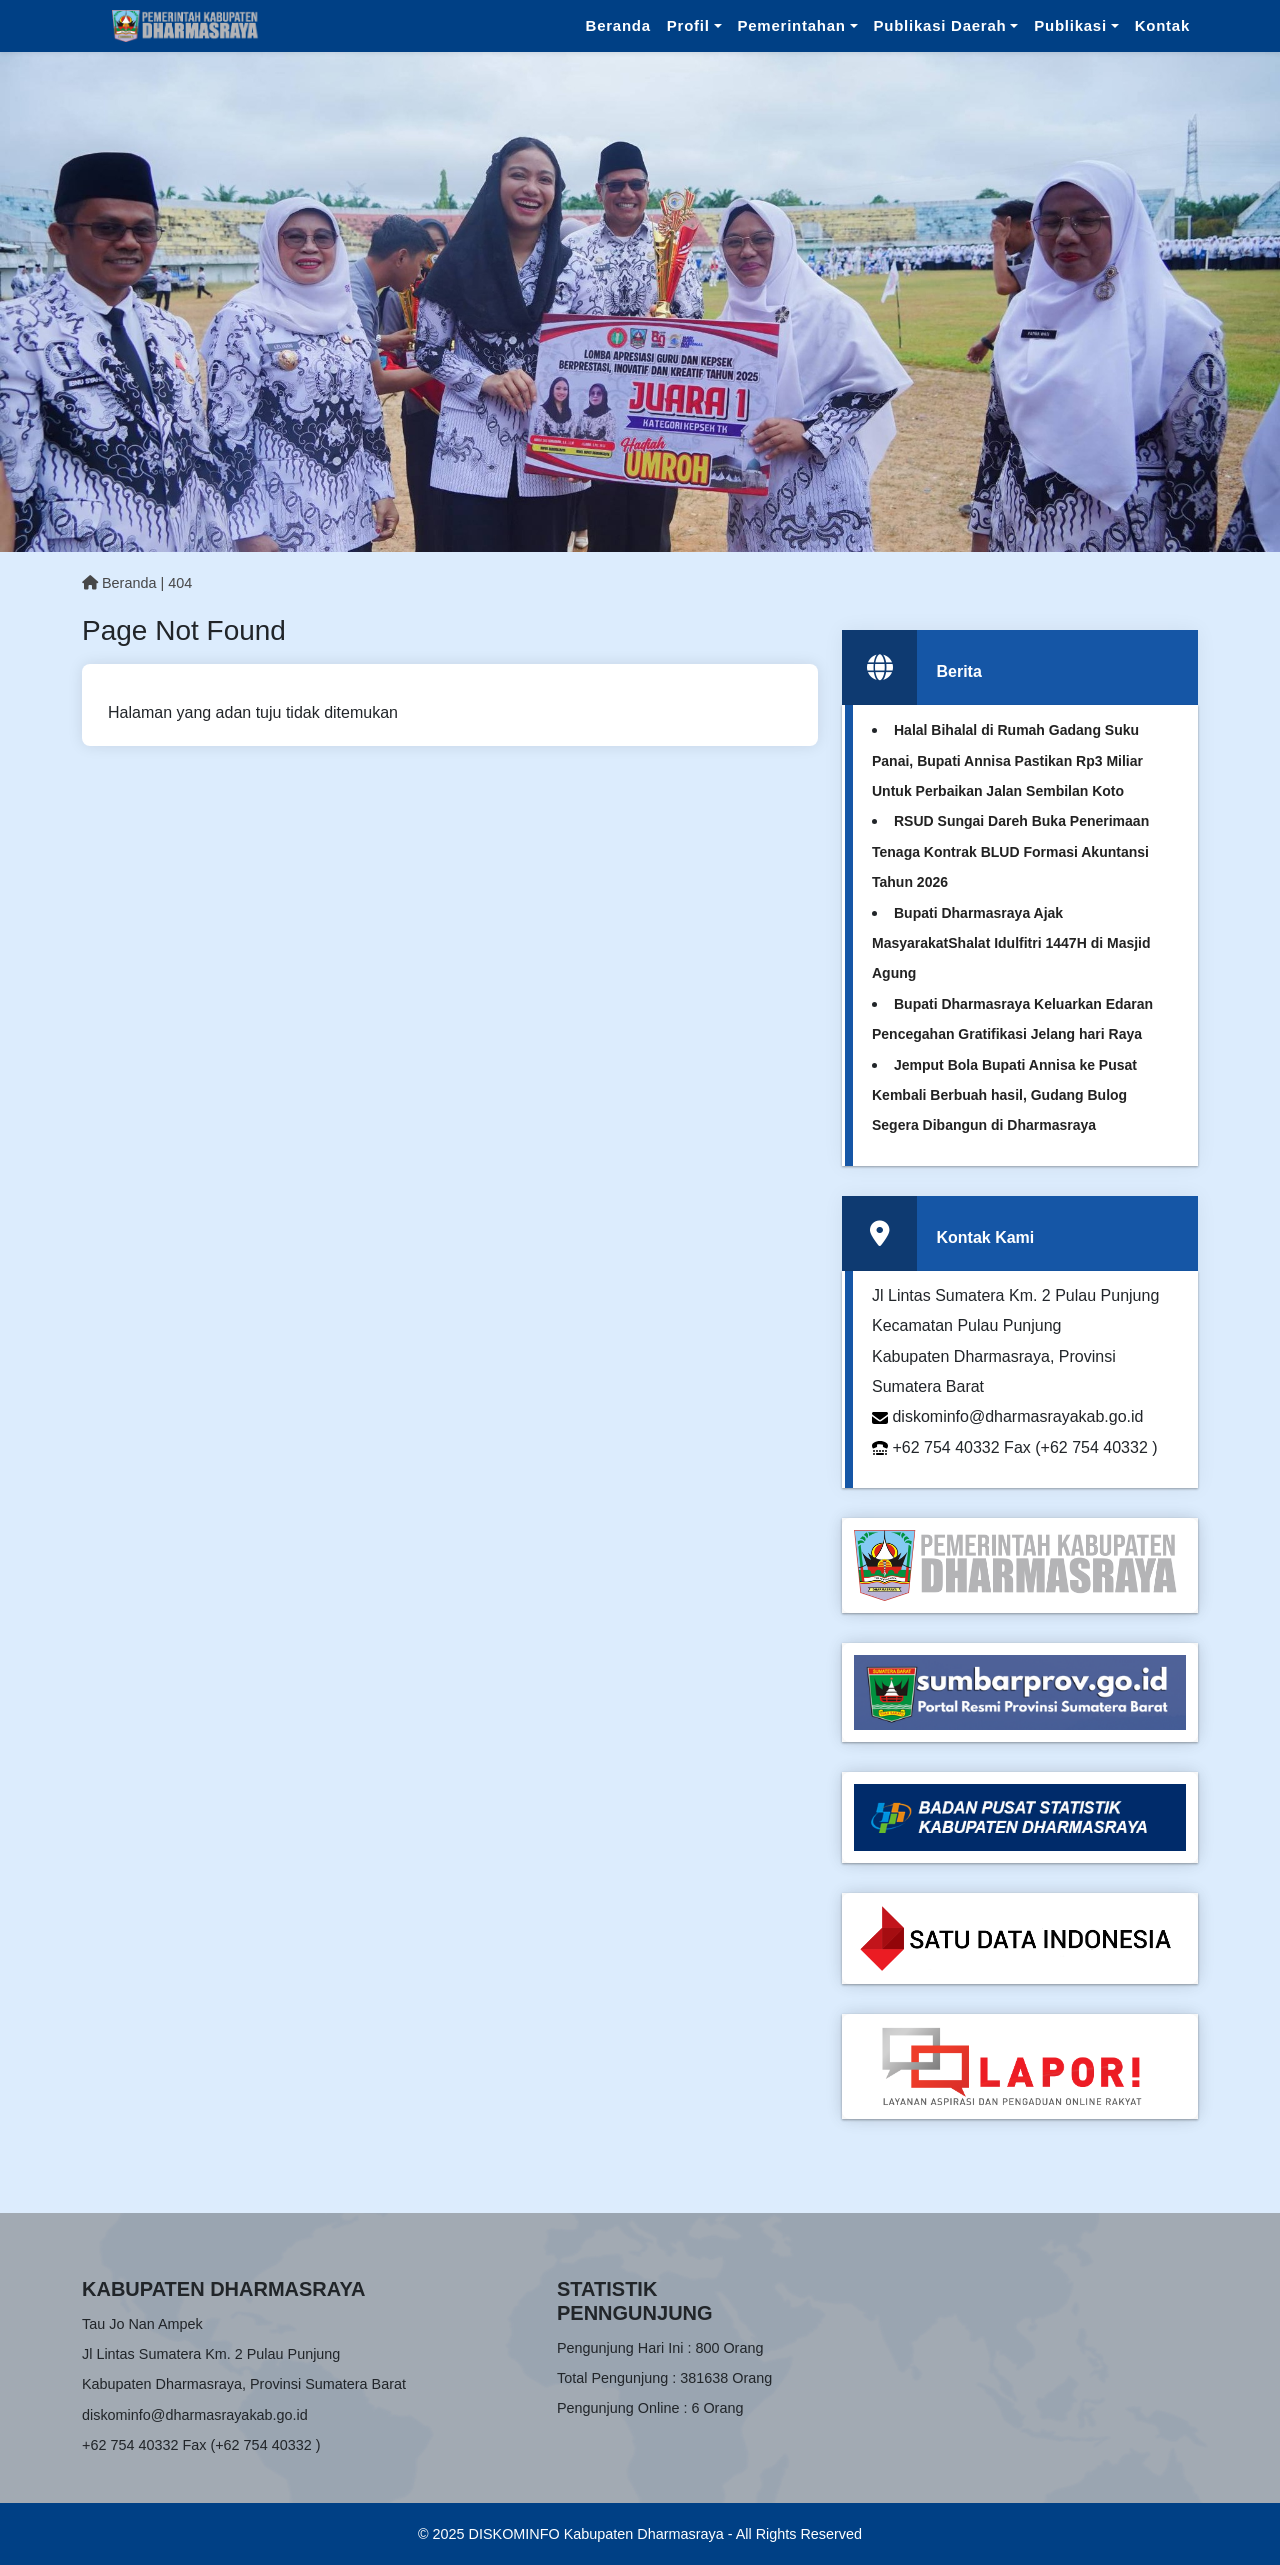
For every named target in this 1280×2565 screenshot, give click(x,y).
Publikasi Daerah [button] (940, 25)
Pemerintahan (792, 25)
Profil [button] (688, 25)
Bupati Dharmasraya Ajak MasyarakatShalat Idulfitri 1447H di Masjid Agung (1011, 943)
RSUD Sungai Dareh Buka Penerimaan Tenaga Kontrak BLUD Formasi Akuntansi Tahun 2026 (1010, 851)
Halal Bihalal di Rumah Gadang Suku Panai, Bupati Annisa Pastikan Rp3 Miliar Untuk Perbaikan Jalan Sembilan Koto (1007, 760)
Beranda (618, 25)
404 (180, 583)
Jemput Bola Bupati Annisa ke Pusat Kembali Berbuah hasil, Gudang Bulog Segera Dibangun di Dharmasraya (1004, 1095)
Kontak (1162, 25)
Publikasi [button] (1070, 25)
